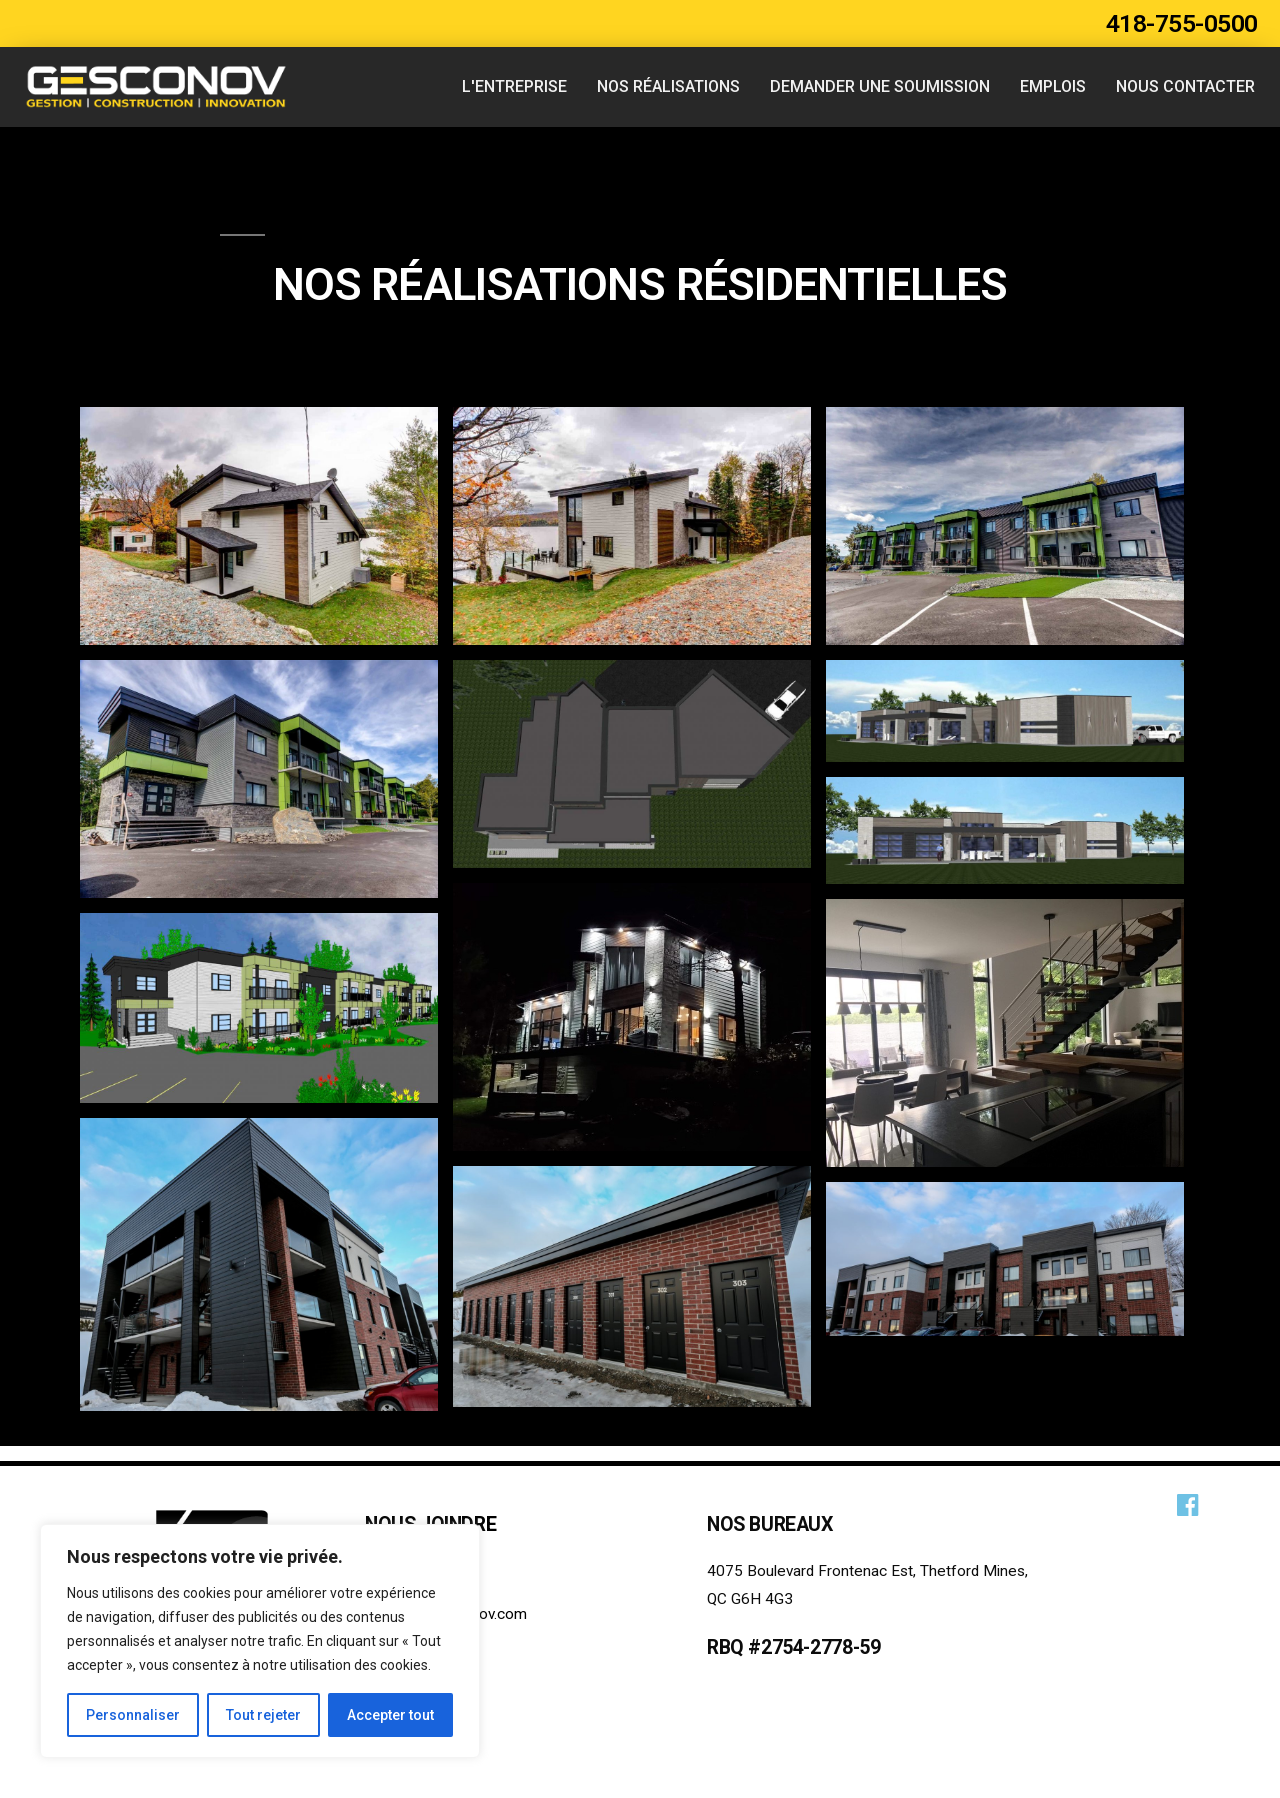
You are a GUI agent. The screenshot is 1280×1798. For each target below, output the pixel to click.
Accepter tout (390, 1715)
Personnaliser (133, 1715)
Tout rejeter (263, 1715)
